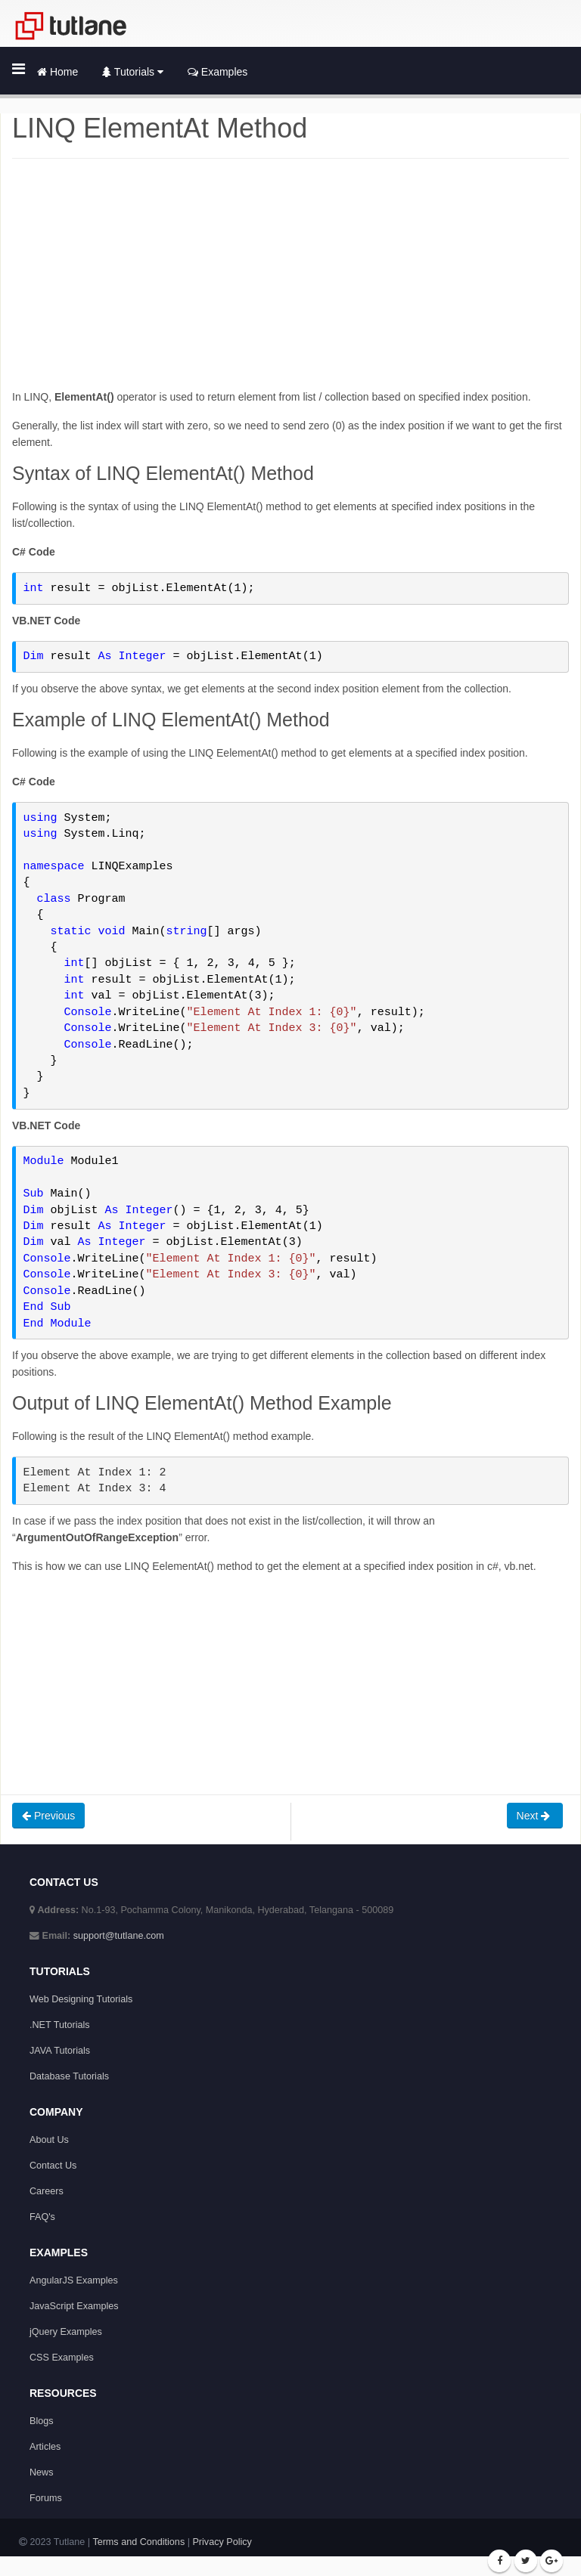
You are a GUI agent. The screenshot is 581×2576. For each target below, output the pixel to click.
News (42, 2472)
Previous (48, 1816)
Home (57, 72)
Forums (46, 2498)
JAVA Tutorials (60, 2050)
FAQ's (42, 2217)
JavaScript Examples (74, 2306)
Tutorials (132, 72)
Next (535, 1816)
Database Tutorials (69, 2076)
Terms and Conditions (138, 2542)
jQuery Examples (66, 2332)
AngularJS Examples (74, 2280)
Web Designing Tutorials (81, 1999)
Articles (45, 2446)
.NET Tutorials (60, 2025)
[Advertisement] (290, 283)
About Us (49, 2140)
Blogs (42, 2421)
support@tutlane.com (118, 1935)
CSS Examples (62, 2357)
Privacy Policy (221, 2542)
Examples (217, 72)
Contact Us (53, 2165)
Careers (47, 2191)
